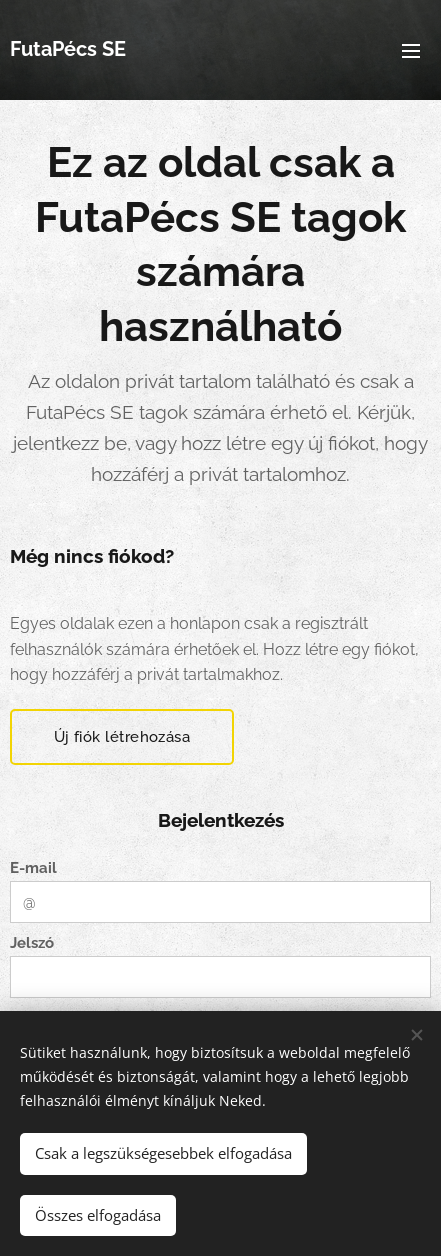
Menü (411, 51)
